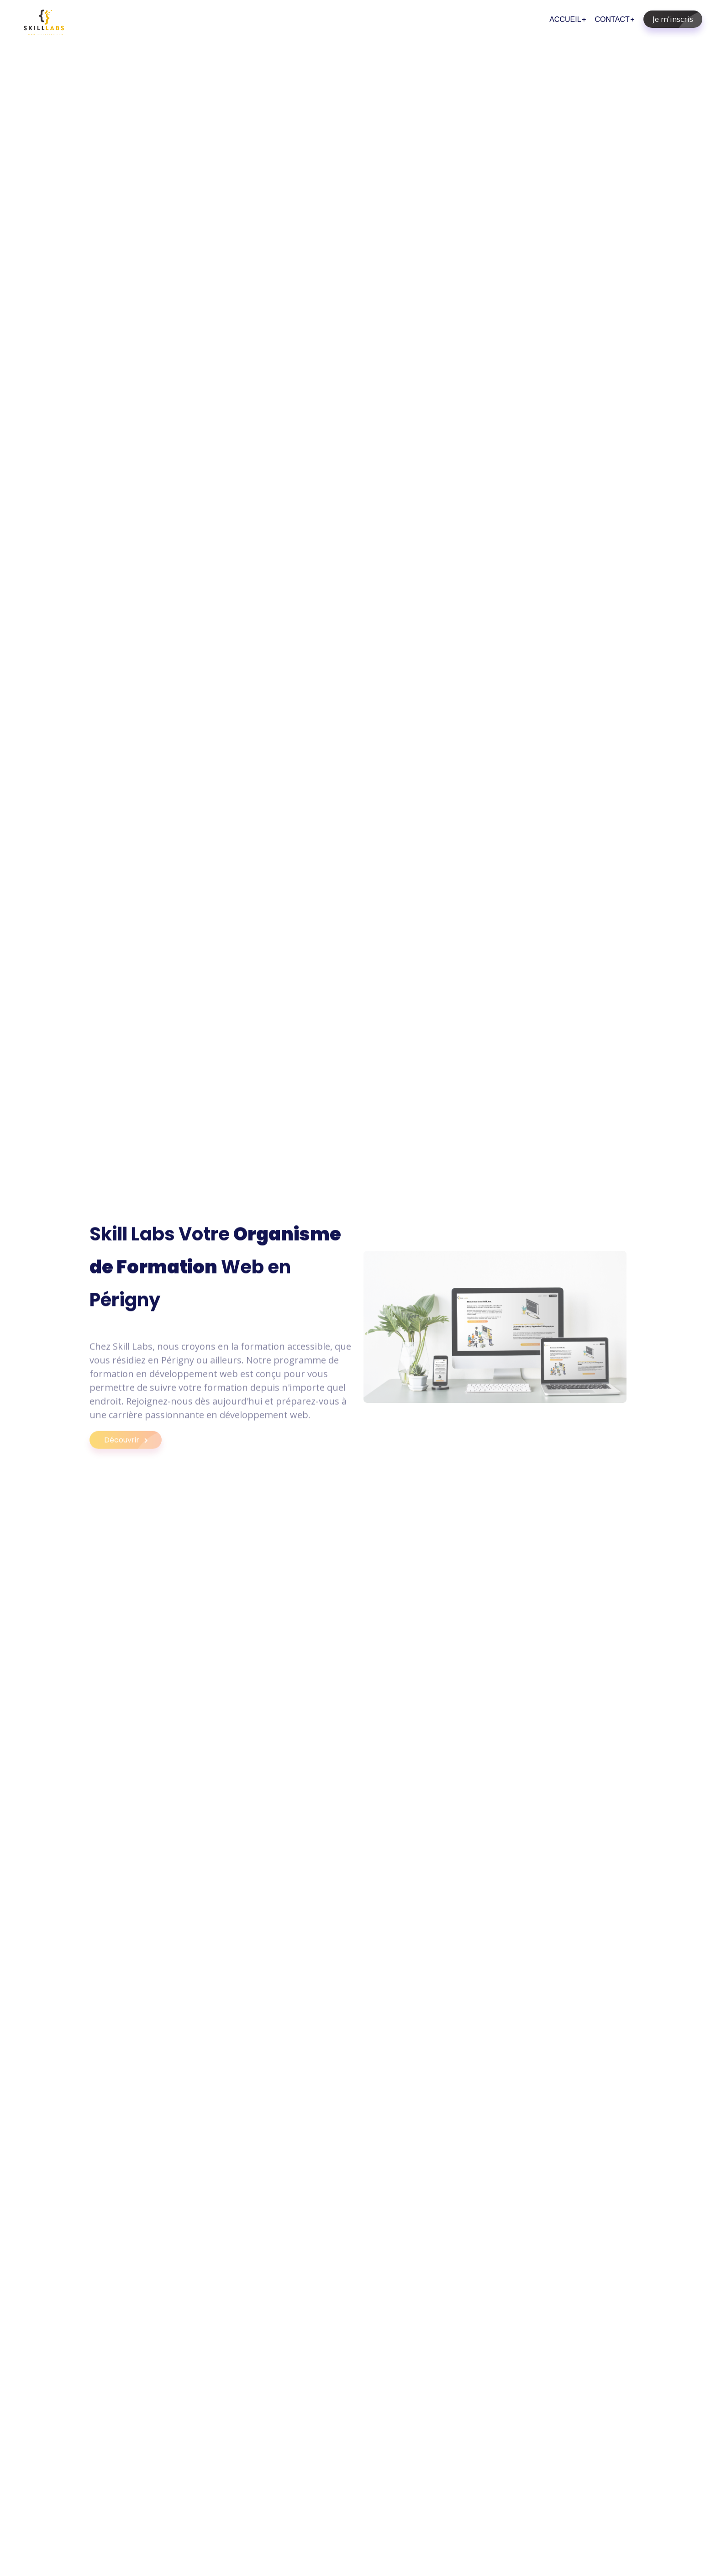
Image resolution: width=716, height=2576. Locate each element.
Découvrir (133, 1448)
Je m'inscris (676, 19)
